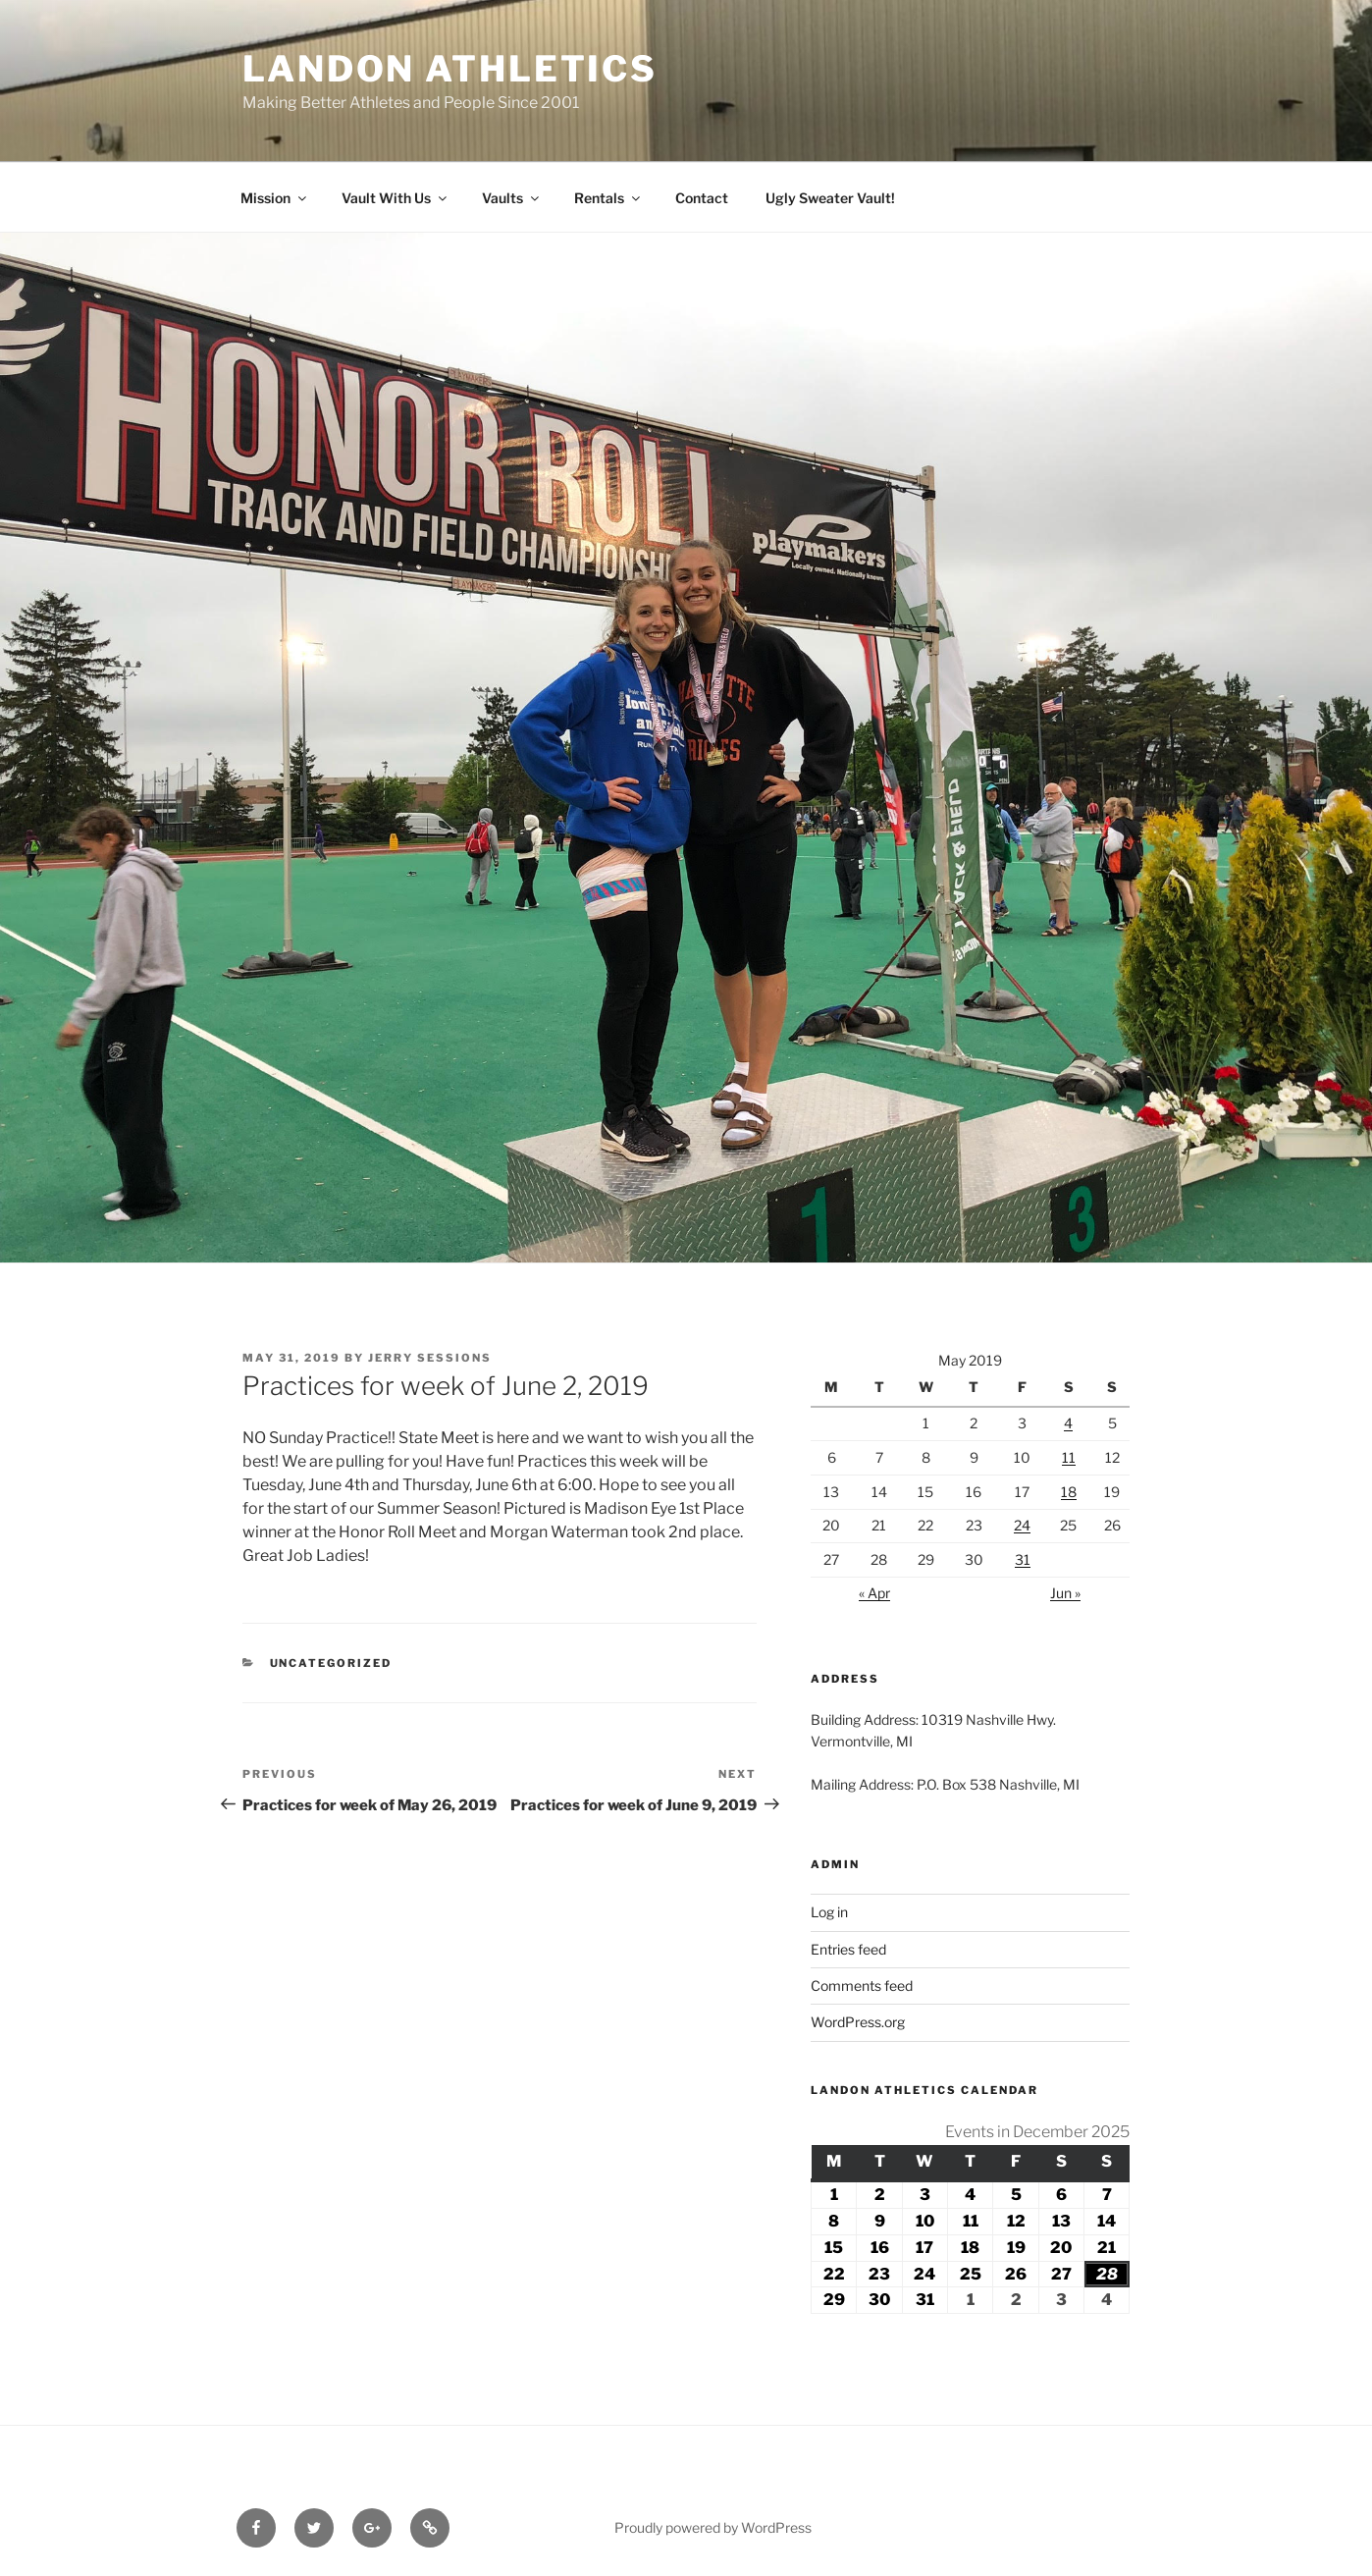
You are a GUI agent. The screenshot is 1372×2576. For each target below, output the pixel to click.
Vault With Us (395, 197)
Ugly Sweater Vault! (830, 197)
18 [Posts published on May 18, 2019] (1069, 1491)
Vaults (512, 197)
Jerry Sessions (430, 1358)
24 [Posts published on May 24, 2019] (1022, 1525)
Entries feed (848, 1949)
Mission (274, 197)
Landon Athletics (450, 68)
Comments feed (862, 1985)
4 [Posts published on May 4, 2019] (1068, 1423)
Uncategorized (331, 1663)
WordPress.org (858, 2021)
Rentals (608, 197)
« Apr (874, 1592)
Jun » (1065, 1592)
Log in (829, 1912)
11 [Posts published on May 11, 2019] (1069, 1457)
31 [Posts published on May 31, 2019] (1022, 1559)
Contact (701, 197)
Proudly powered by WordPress (713, 2527)
